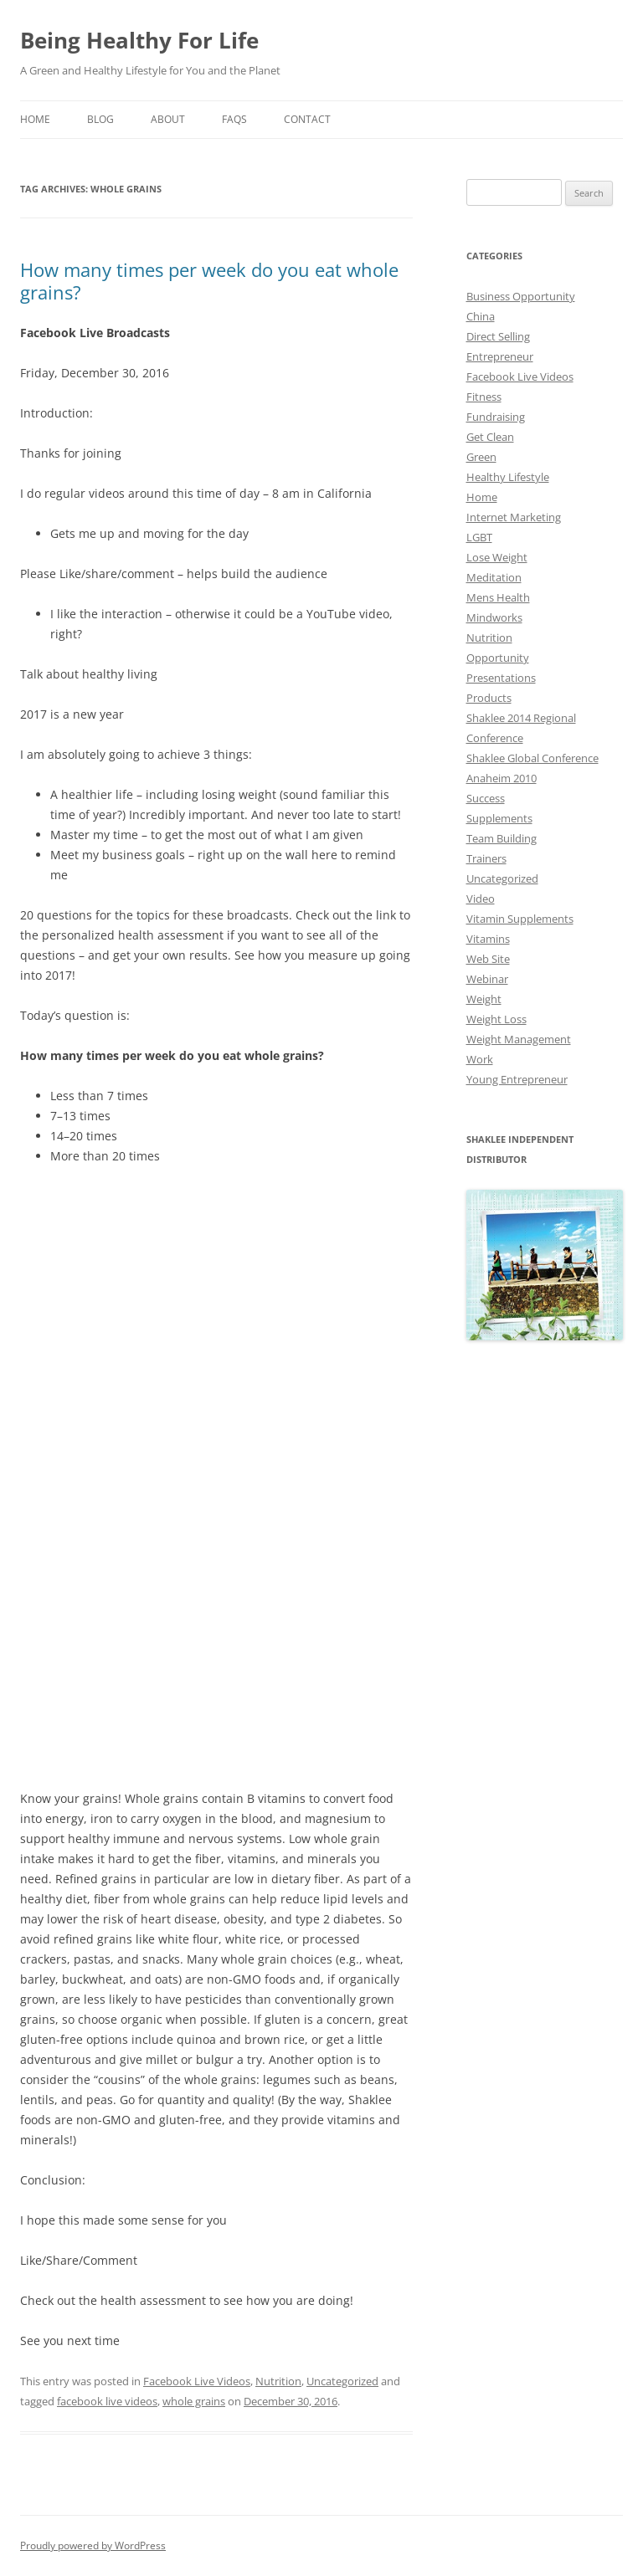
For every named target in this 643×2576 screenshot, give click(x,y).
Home (35, 119)
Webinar (487, 978)
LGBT (479, 537)
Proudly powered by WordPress (93, 2545)
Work (479, 1059)
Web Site (488, 958)
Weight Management (518, 1039)
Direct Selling (498, 336)
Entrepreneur (499, 356)
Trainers (486, 858)
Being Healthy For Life (139, 40)
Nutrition (278, 2381)
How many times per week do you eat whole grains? (209, 280)
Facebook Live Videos (196, 2381)
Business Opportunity (520, 296)
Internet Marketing (513, 517)
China (480, 316)
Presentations (501, 677)
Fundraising (495, 416)
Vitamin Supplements (520, 918)
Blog (100, 119)
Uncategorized (342, 2381)
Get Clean (490, 436)
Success (485, 798)
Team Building (501, 838)
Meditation (494, 577)
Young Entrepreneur (517, 1079)
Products (489, 697)
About (168, 119)
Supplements (499, 818)
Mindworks (494, 617)
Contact (307, 119)
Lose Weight (496, 557)
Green (481, 456)
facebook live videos (107, 2401)
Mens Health (498, 597)
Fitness (484, 396)
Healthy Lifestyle (507, 476)
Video (480, 898)
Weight (484, 998)
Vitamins (488, 938)
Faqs (234, 119)
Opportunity (497, 657)
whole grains (193, 2401)
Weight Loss (496, 1019)
